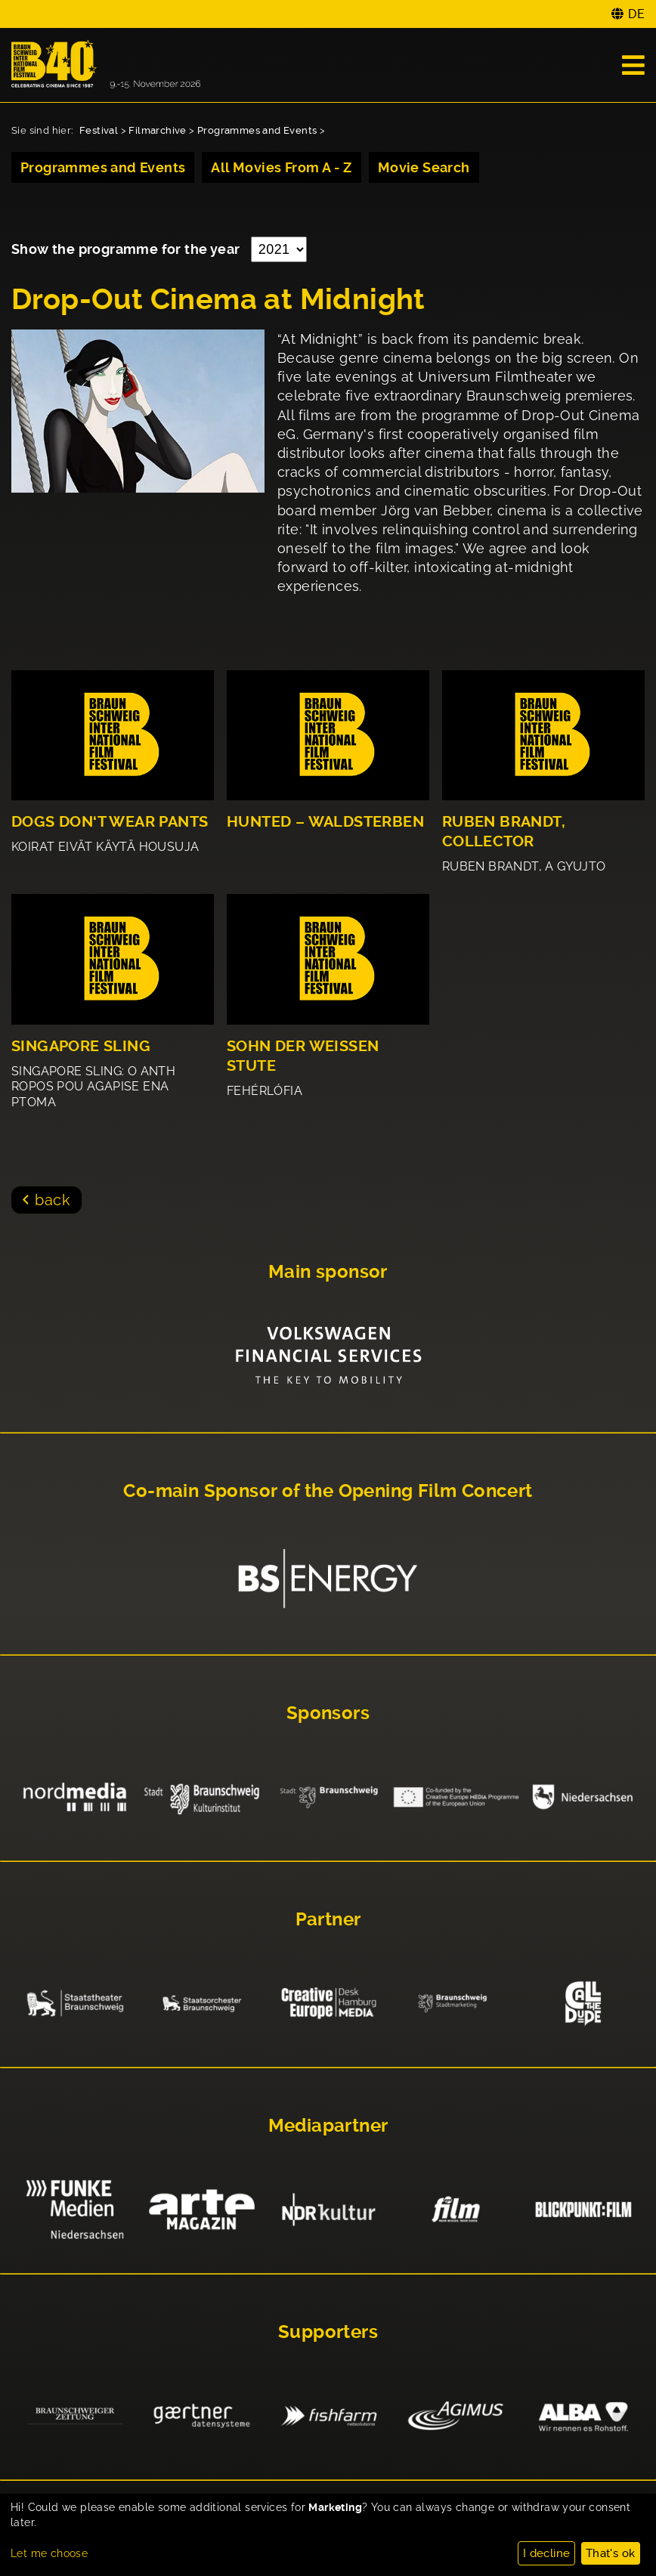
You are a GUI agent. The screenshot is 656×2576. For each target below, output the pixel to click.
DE (636, 14)
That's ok (611, 2553)
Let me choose (49, 2553)
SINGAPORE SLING (80, 1046)
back (52, 1200)
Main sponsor (328, 1271)
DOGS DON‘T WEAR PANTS (109, 821)
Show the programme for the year (127, 249)
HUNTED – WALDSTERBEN (325, 821)
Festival (98, 130)
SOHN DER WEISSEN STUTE (303, 1056)
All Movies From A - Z (281, 167)
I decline (547, 2553)
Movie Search (424, 167)
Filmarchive (157, 130)
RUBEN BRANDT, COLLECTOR (503, 831)
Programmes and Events (257, 130)
